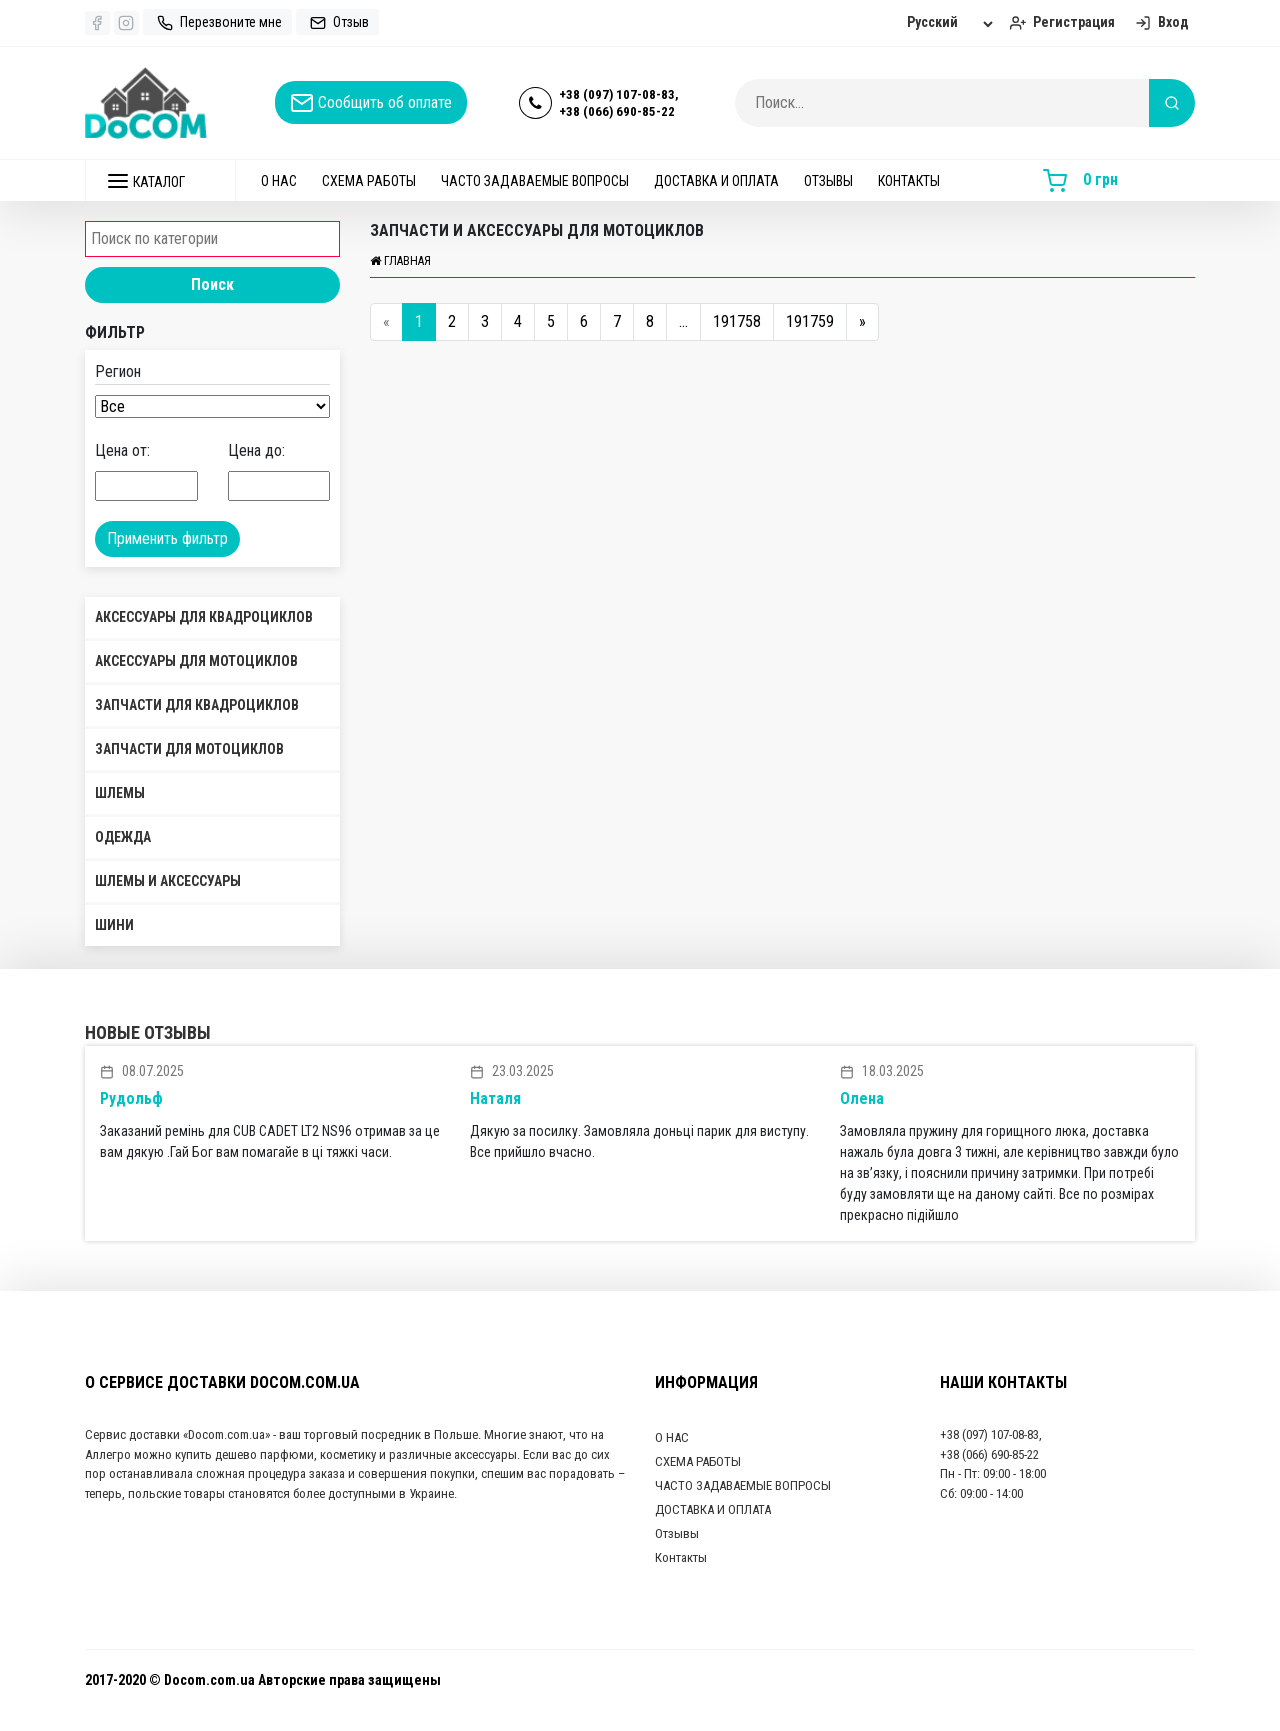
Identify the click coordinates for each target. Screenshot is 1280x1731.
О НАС (279, 181)
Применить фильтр (167, 538)
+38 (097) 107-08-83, (619, 94)
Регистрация (1060, 22)
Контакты (909, 181)
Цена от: (122, 450)
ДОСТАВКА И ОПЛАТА (716, 181)
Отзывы (828, 181)
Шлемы (120, 793)
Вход (1160, 22)
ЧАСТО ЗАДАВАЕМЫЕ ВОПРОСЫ (535, 181)
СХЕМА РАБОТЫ (369, 181)
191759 (810, 321)
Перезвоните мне (217, 22)
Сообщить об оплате (371, 103)
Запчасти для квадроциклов (197, 705)
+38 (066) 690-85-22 (617, 111)
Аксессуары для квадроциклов (204, 617)
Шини (114, 925)
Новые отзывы (148, 1032)
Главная (400, 261)
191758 (737, 321)
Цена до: (256, 450)
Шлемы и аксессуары (168, 881)
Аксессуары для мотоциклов (196, 661)
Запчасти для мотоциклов (189, 749)
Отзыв (337, 22)
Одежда (123, 837)
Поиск (212, 284)
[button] (160, 181)
